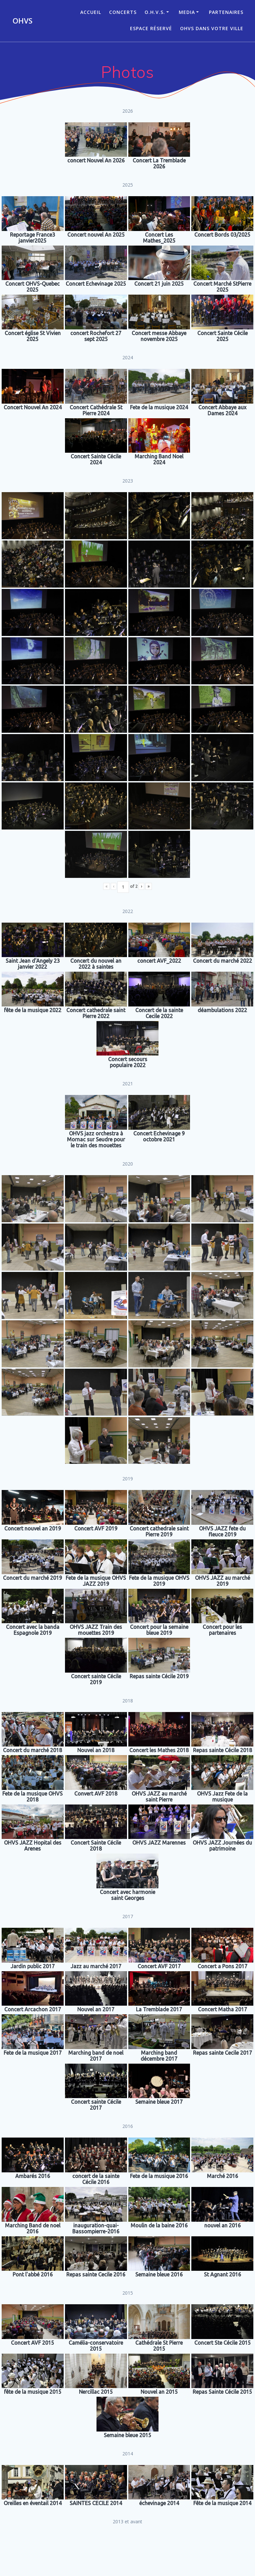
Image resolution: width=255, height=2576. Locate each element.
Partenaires (226, 12)
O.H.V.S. (155, 12)
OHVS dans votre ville (211, 28)
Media (187, 12)
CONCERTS (123, 12)
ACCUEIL (90, 12)
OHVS (22, 21)
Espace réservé (151, 28)
